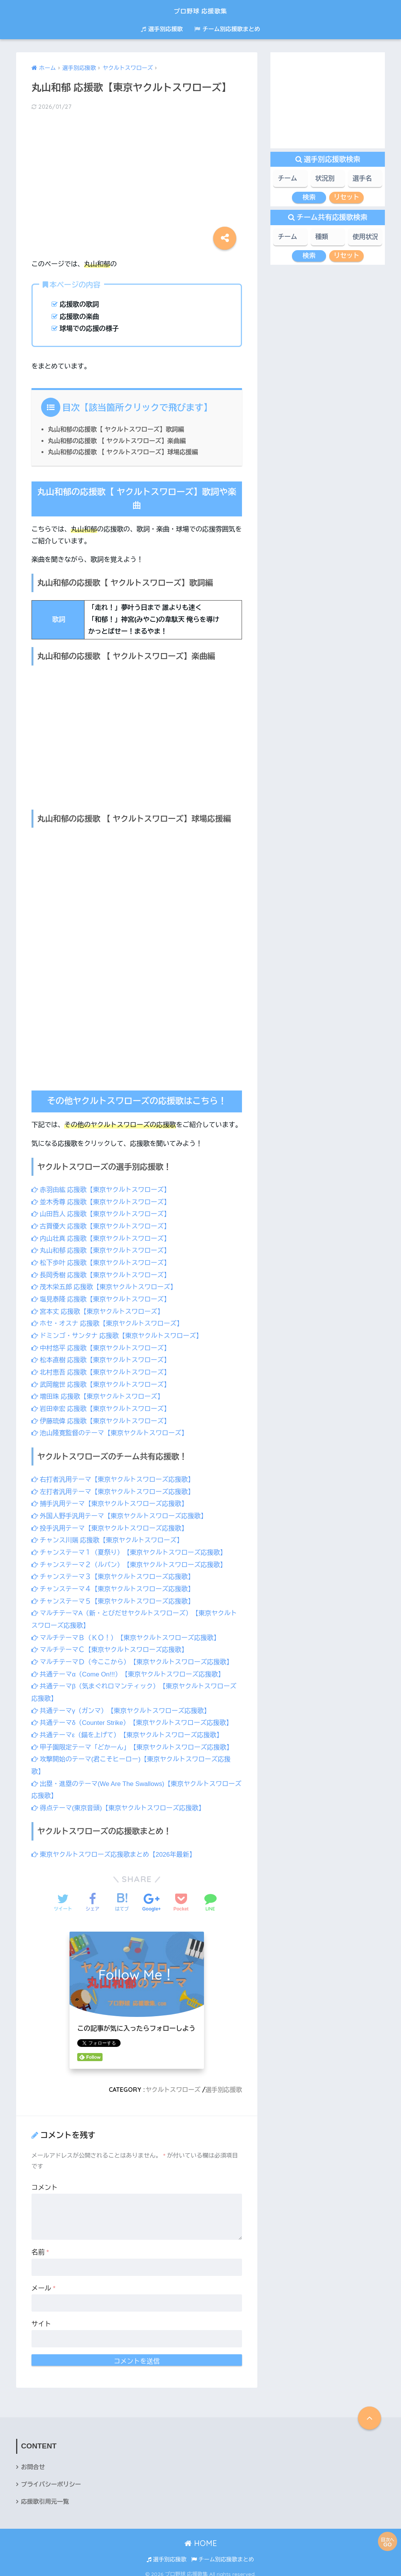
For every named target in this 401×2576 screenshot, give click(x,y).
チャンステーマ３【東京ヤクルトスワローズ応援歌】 (114, 1573)
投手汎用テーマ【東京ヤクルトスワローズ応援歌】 (111, 1525)
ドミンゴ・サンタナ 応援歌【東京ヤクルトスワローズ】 (118, 1334)
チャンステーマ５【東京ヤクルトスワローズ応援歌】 (114, 1597)
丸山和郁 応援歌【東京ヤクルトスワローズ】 (102, 1250)
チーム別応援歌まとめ (227, 29)
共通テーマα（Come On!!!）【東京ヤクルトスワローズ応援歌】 (130, 1669)
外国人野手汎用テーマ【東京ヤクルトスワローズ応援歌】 (121, 1513)
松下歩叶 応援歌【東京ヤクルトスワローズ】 (102, 1262)
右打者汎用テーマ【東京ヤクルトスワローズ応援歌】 (114, 1477)
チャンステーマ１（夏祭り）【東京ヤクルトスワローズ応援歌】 (130, 1549)
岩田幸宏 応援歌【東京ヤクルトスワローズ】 (102, 1406)
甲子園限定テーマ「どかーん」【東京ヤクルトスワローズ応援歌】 (134, 1741)
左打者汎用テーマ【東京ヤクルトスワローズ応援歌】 (114, 1488)
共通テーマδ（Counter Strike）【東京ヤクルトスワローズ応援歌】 (134, 1717)
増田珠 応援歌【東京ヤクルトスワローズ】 (99, 1394)
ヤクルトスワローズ (172, 2082)
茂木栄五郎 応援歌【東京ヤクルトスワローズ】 (105, 1286)
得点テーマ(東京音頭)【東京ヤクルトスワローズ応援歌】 (120, 1802)
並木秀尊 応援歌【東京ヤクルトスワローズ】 (102, 1201)
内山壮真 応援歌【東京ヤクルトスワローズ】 (102, 1238)
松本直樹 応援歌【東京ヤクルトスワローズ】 (102, 1358)
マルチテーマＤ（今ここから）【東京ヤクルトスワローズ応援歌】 (134, 1657)
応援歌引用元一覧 (45, 2495)
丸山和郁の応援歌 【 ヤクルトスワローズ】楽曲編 (118, 440)
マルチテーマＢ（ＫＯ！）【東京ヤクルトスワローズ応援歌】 (127, 1633)
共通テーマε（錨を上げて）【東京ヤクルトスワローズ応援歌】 (129, 1729)
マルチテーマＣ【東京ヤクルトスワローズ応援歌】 (111, 1645)
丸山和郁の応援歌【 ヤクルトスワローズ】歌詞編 (117, 429)
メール (43, 2281)
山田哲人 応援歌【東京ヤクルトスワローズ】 (102, 1214)
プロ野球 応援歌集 (200, 10)
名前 (40, 2245)
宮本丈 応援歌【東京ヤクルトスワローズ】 (99, 1310)
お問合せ (33, 2461)
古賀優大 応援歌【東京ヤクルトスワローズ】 (102, 1226)
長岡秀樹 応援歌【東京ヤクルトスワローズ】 (102, 1274)
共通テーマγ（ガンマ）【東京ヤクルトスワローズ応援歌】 (122, 1705)
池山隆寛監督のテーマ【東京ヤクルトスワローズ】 (111, 1430)
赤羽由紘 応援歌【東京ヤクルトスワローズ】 (102, 1189)
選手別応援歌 (162, 29)
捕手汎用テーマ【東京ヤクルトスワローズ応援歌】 (111, 1500)
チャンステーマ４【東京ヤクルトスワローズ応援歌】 (114, 1585)
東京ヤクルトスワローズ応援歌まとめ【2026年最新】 (115, 1848)
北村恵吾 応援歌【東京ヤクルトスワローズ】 (102, 1370)
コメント (44, 2180)
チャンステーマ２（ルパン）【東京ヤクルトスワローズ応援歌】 (130, 1561)
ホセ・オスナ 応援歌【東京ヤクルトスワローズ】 (108, 1322)
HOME (200, 2537)
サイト (41, 2317)
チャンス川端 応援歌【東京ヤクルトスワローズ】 (108, 1536)
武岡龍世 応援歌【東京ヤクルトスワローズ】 (102, 1382)
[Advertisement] (136, 178)
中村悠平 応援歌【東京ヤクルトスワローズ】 (102, 1346)
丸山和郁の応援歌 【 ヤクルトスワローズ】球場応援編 (124, 451)
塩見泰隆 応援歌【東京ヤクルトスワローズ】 (102, 1298)
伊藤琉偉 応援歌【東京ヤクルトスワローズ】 (102, 1418)
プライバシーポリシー (51, 2478)
